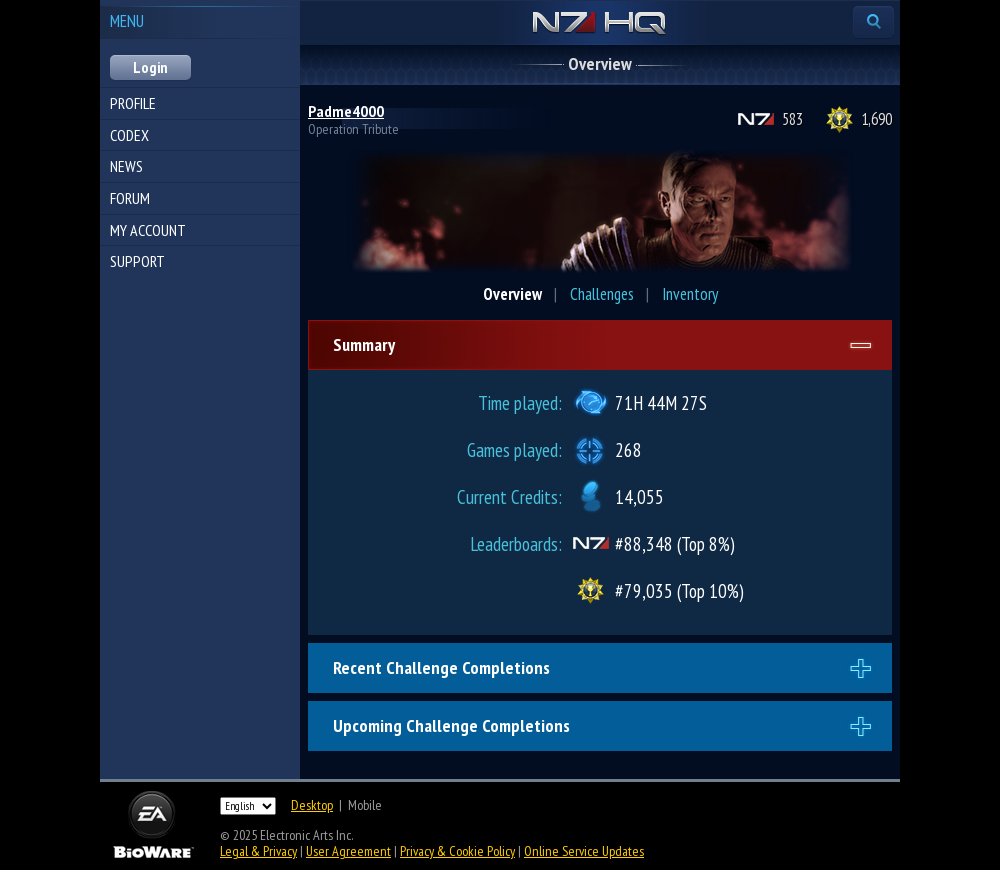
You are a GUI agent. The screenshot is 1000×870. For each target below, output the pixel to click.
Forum (130, 198)
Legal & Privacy (258, 851)
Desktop (312, 805)
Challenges (602, 294)
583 (792, 119)
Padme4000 (346, 111)
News (126, 166)
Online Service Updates (584, 851)
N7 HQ (599, 24)
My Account (148, 230)
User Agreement (348, 851)
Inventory (690, 294)
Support (137, 261)
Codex (129, 135)
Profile (133, 103)
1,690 (876, 119)
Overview (512, 294)
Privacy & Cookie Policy (457, 851)
